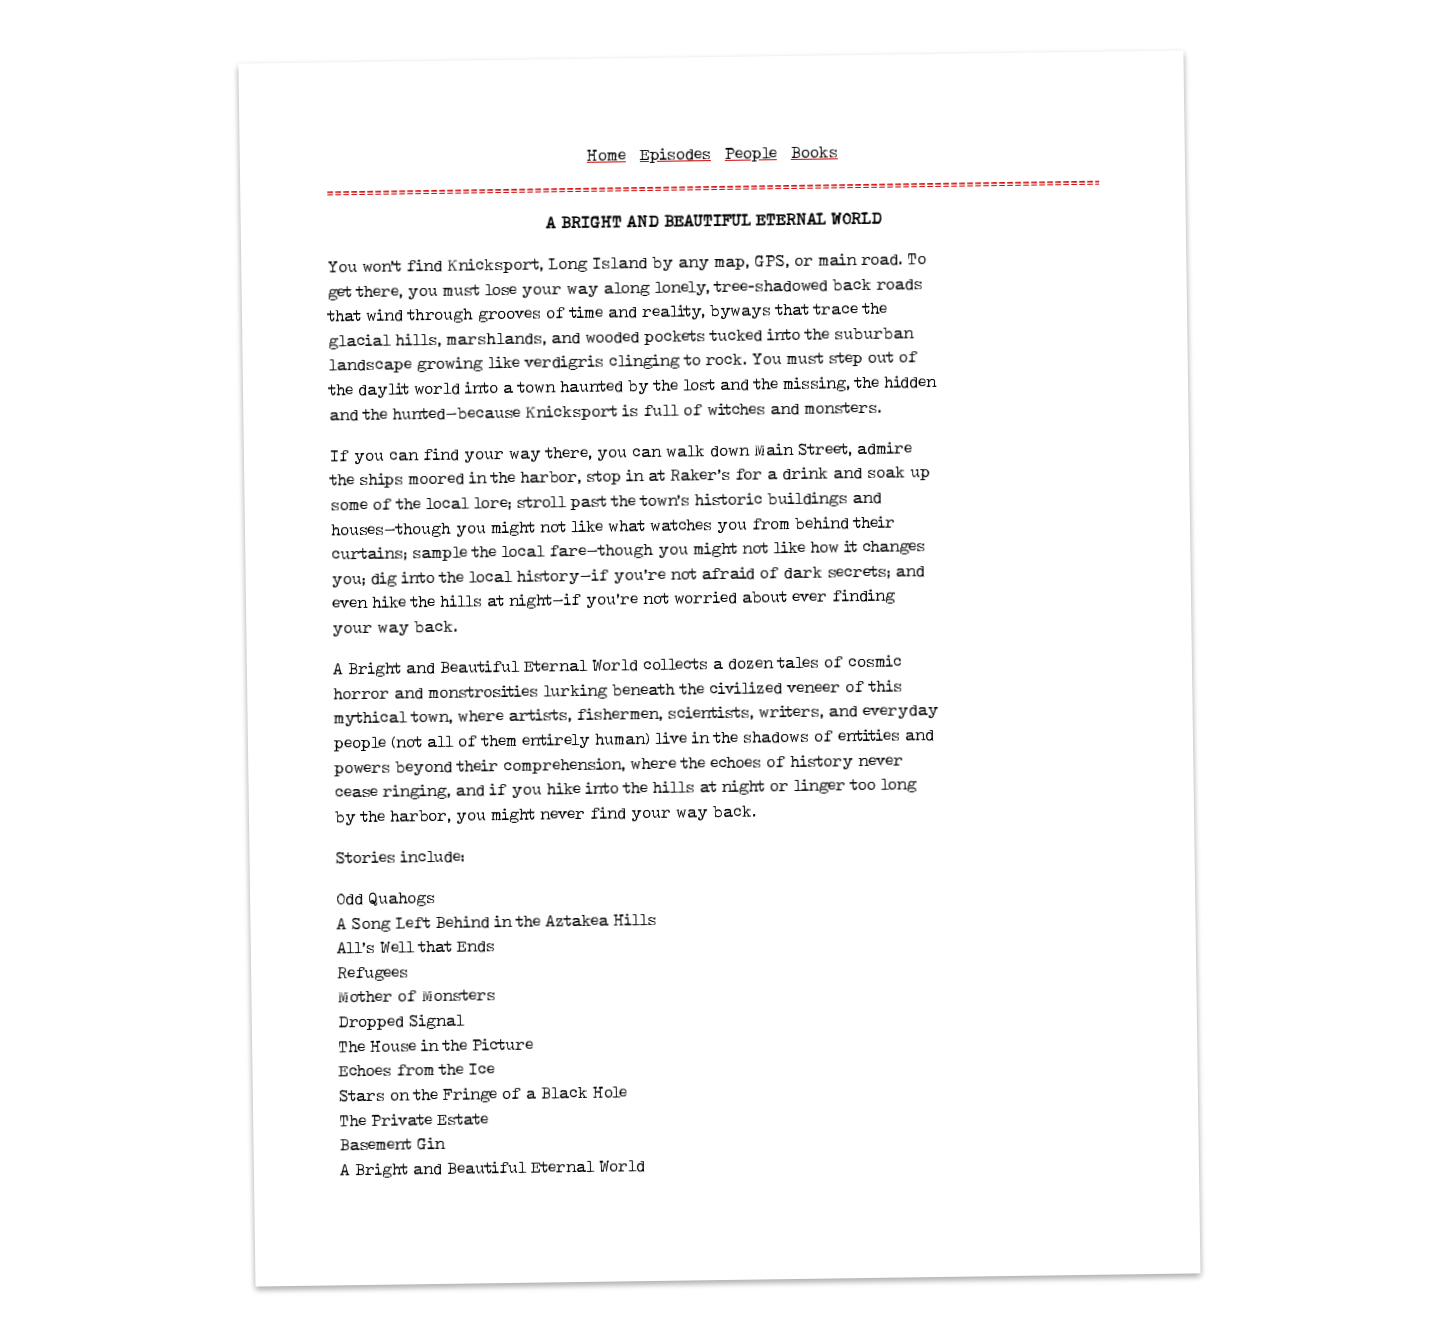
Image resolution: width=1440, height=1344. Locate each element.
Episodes (674, 155)
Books (813, 153)
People (750, 154)
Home (605, 156)
